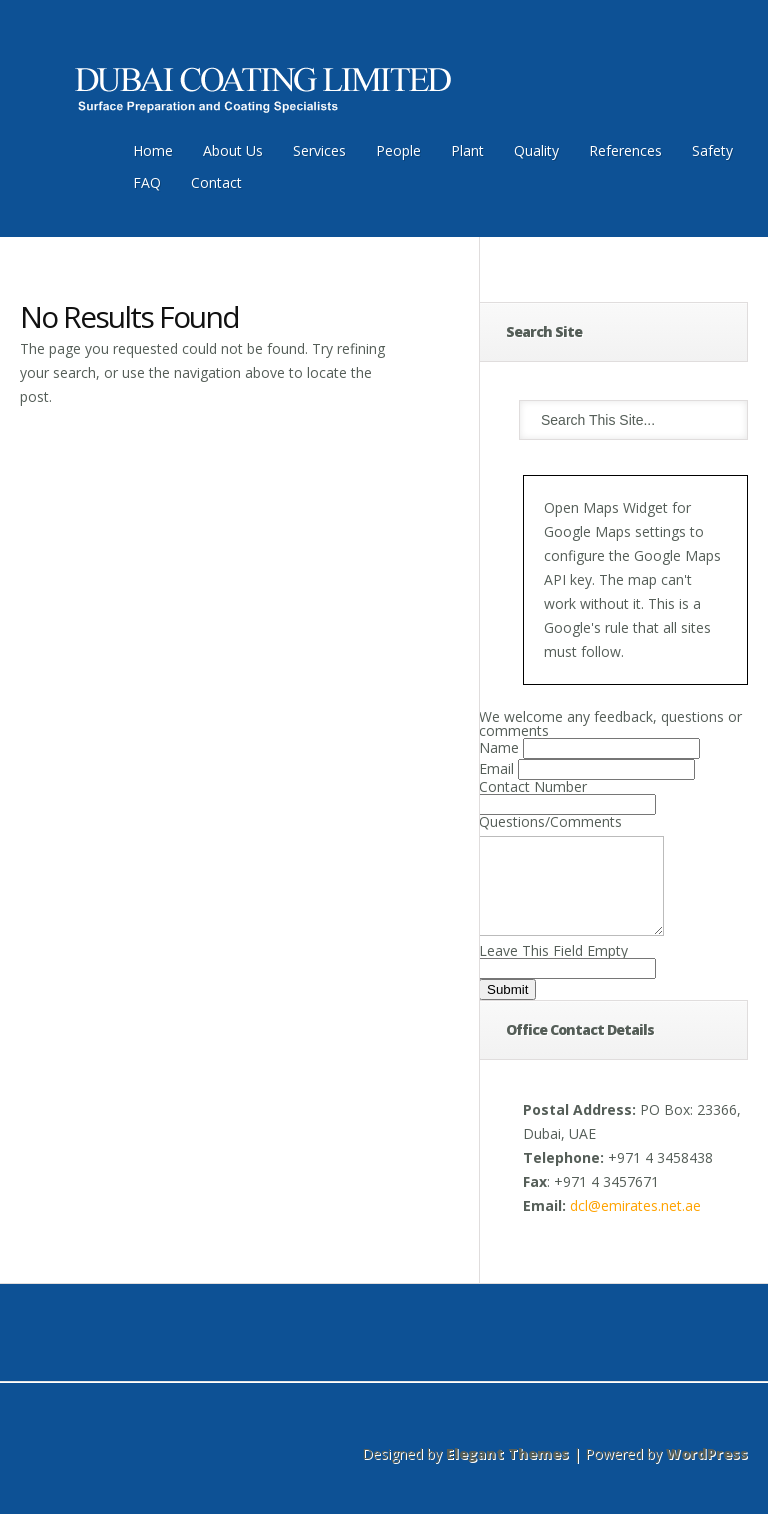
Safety (712, 150)
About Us (233, 150)
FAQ (147, 182)
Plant (467, 150)
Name (499, 747)
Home (153, 150)
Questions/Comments (550, 821)
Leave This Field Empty (553, 968)
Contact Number (533, 786)
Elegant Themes (507, 1471)
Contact (216, 182)
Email (496, 768)
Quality (536, 150)
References (625, 150)
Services (319, 150)
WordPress (707, 1471)
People (398, 150)
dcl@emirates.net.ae (635, 1223)
